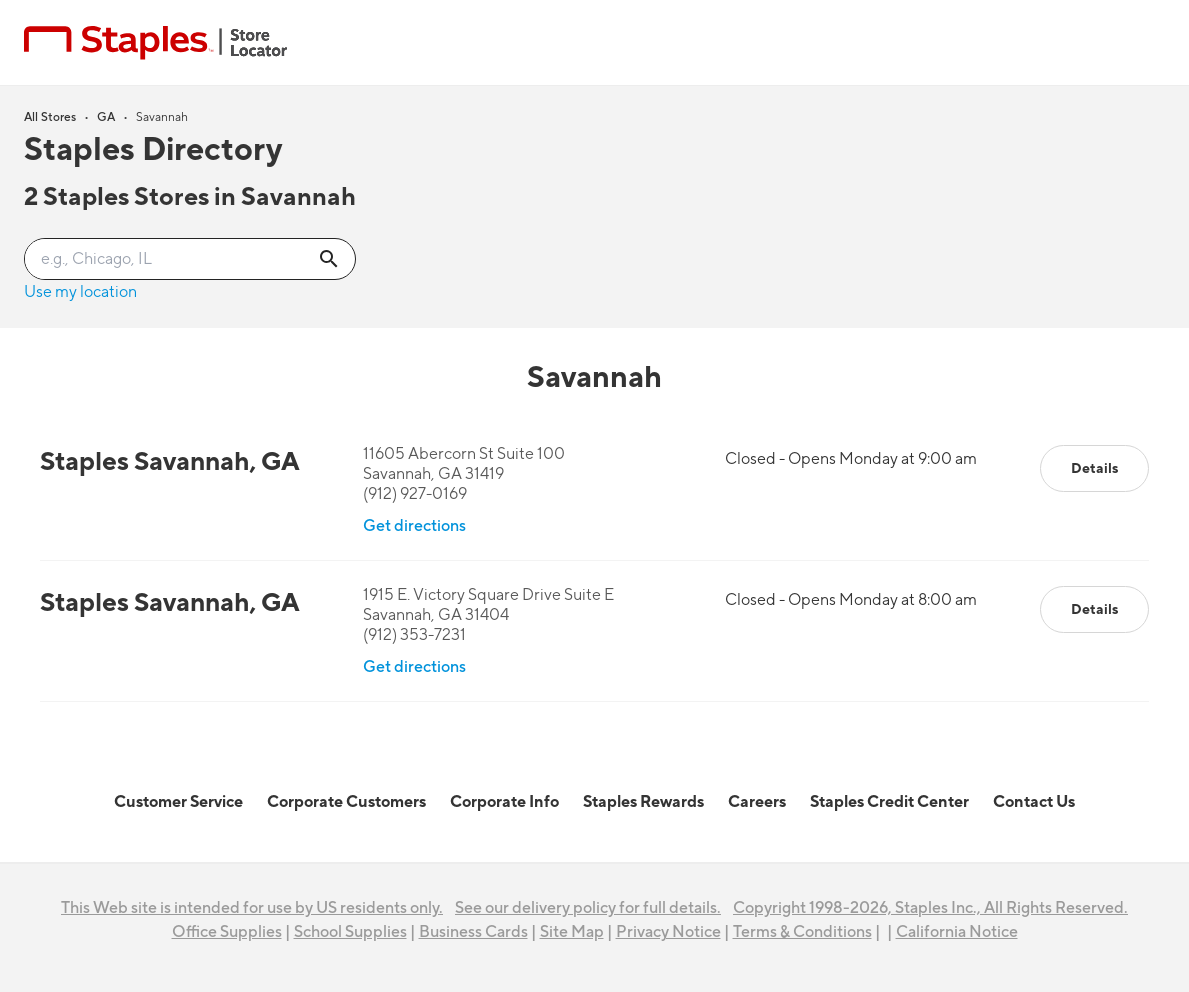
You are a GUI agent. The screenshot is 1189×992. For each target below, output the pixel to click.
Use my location (80, 292)
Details (1094, 468)
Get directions (414, 526)
